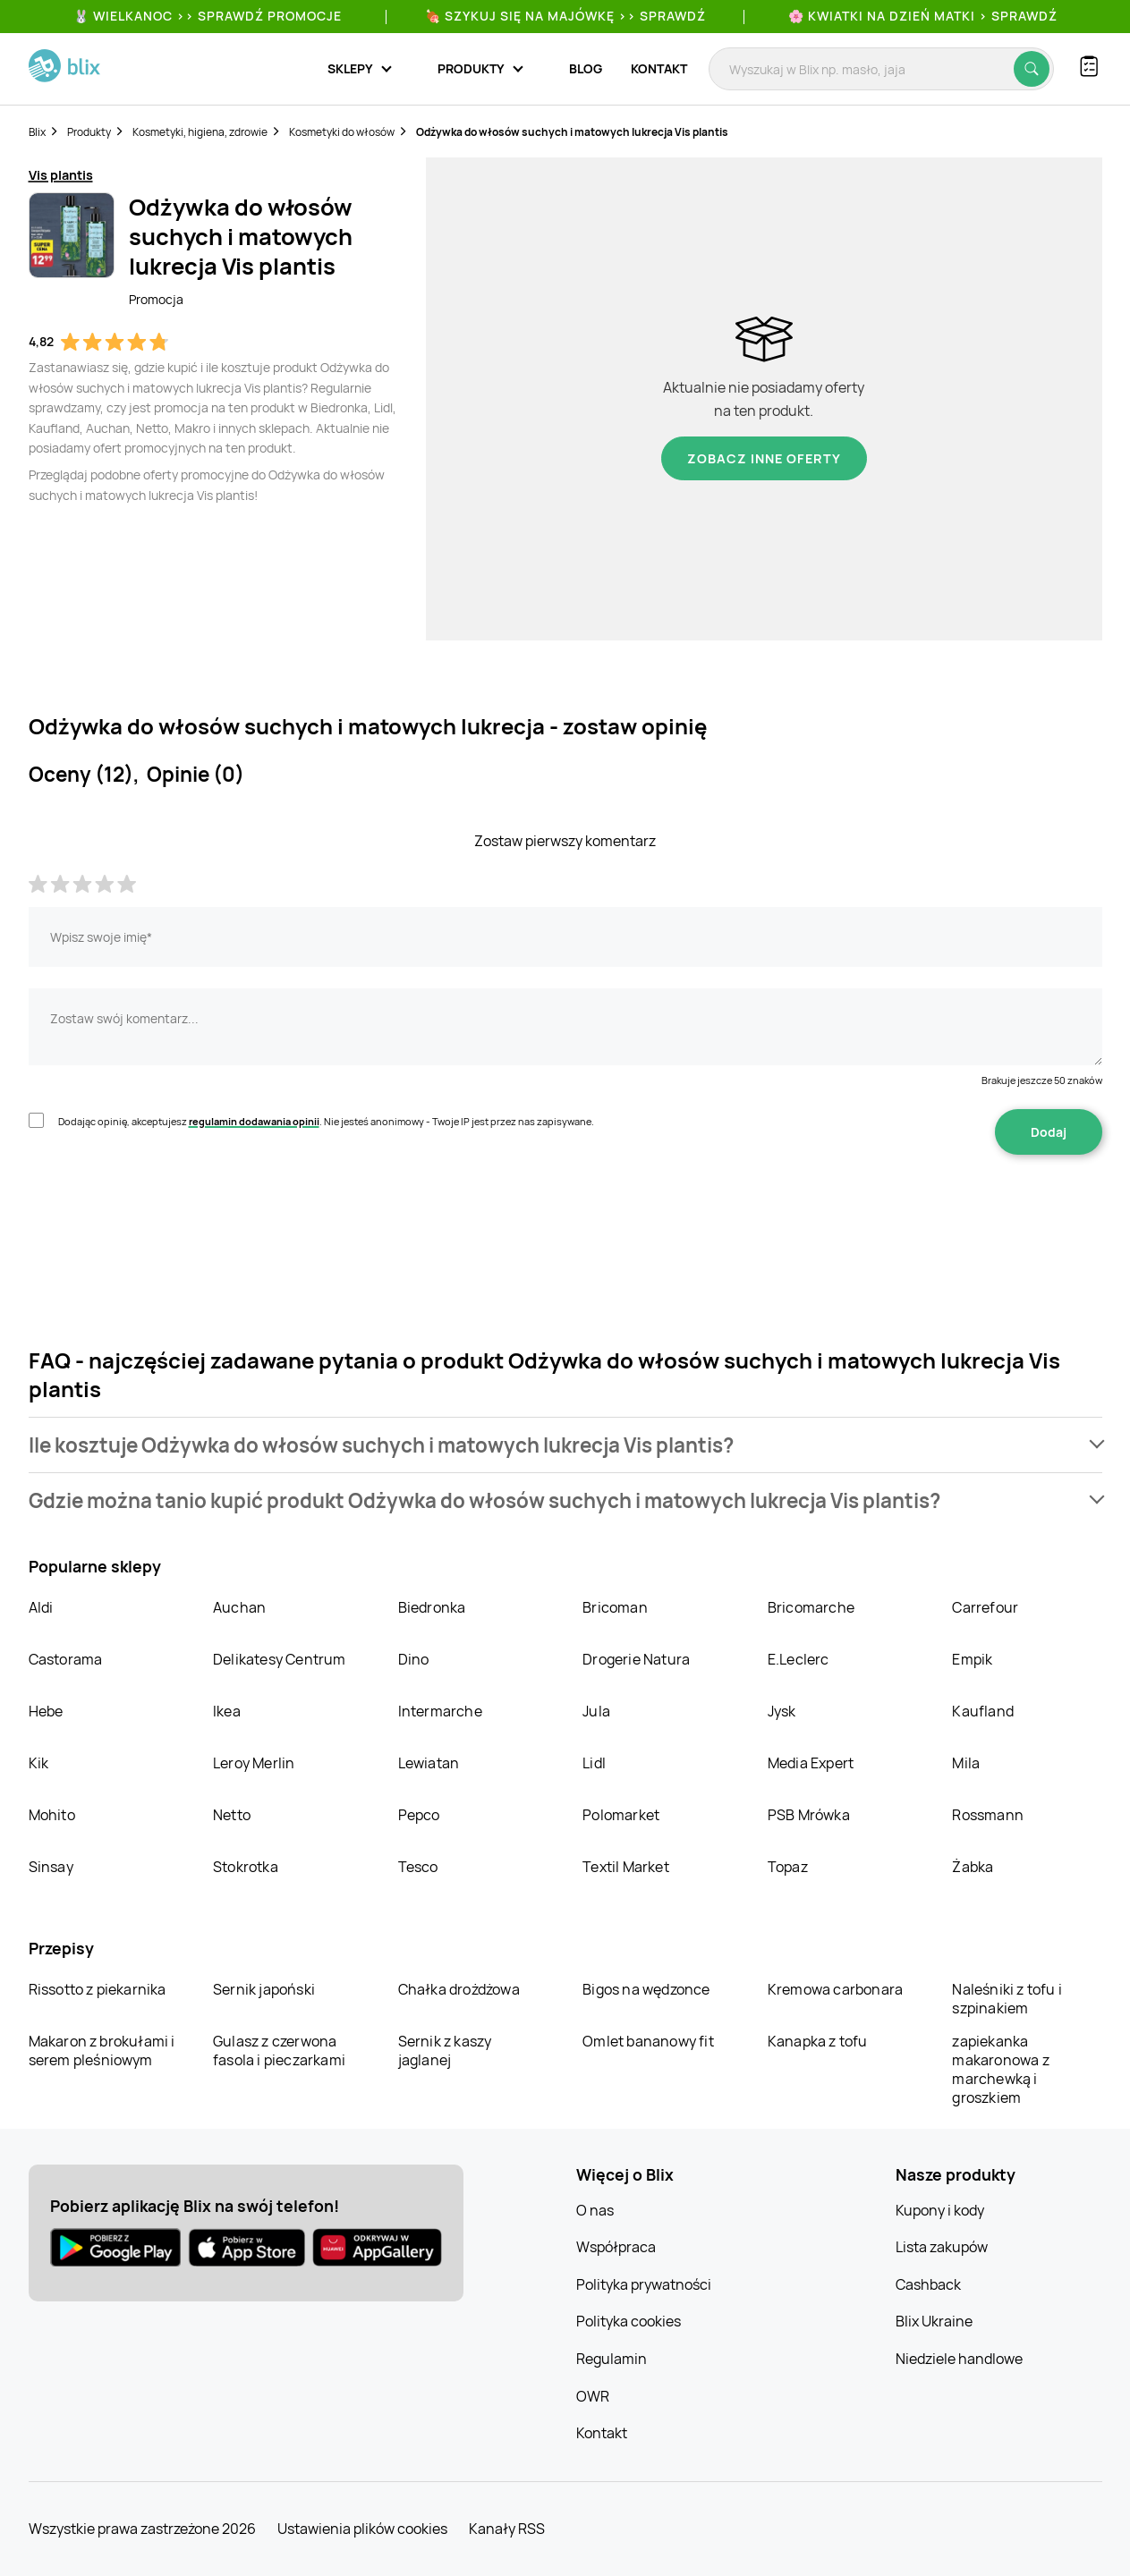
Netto (232, 1815)
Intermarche (440, 1711)
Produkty (89, 132)
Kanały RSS (507, 2528)
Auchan (239, 1607)
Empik (972, 1659)
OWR (592, 2396)
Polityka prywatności (643, 2284)
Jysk (782, 1711)
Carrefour (985, 1607)
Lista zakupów (942, 2247)
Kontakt (659, 68)
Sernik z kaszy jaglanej (445, 2050)
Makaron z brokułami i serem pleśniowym (102, 2050)
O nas (595, 2210)
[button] (565, 1445)
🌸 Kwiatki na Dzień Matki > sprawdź (923, 15)
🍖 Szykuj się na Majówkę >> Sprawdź (565, 15)
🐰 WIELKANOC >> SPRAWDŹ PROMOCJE (207, 15)
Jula (596, 1711)
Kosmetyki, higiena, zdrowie (200, 132)
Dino (413, 1659)
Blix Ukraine (934, 2321)
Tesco (418, 1867)
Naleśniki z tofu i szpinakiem (1007, 1998)
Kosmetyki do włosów (342, 132)
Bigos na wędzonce (645, 1989)
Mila (966, 1763)
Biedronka (432, 1607)
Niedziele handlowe (959, 2358)
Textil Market (625, 1867)
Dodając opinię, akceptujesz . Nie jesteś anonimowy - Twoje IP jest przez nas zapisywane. (326, 1121)
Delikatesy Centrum (279, 1659)
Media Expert (811, 1763)
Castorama (66, 1659)
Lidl (594, 1763)
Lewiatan (429, 1763)
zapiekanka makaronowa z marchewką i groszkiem (1000, 2069)
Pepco (419, 1815)
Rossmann (988, 1815)
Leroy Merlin (253, 1763)
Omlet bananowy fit (648, 2041)
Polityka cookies (628, 2321)
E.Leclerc (798, 1659)
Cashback (928, 2284)
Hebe (46, 1711)
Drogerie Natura (636, 1659)
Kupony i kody (940, 2210)
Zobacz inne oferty (764, 458)
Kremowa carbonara (835, 1989)
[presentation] (165, 1211)
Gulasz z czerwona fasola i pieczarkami (279, 2050)
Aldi (41, 1607)
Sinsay (51, 1867)
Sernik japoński (264, 1989)
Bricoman (615, 1607)
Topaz (788, 1867)
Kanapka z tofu (818, 2041)
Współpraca (616, 2247)
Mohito (52, 1815)
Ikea (227, 1711)
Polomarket (620, 1815)
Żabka (972, 1867)
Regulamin (611, 2358)
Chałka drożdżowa (459, 1989)
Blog (585, 68)
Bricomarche (811, 1607)
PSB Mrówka (809, 1815)
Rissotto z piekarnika (97, 1989)
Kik (39, 1763)
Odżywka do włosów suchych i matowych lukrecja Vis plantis (572, 132)
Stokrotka (245, 1867)
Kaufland (983, 1711)
